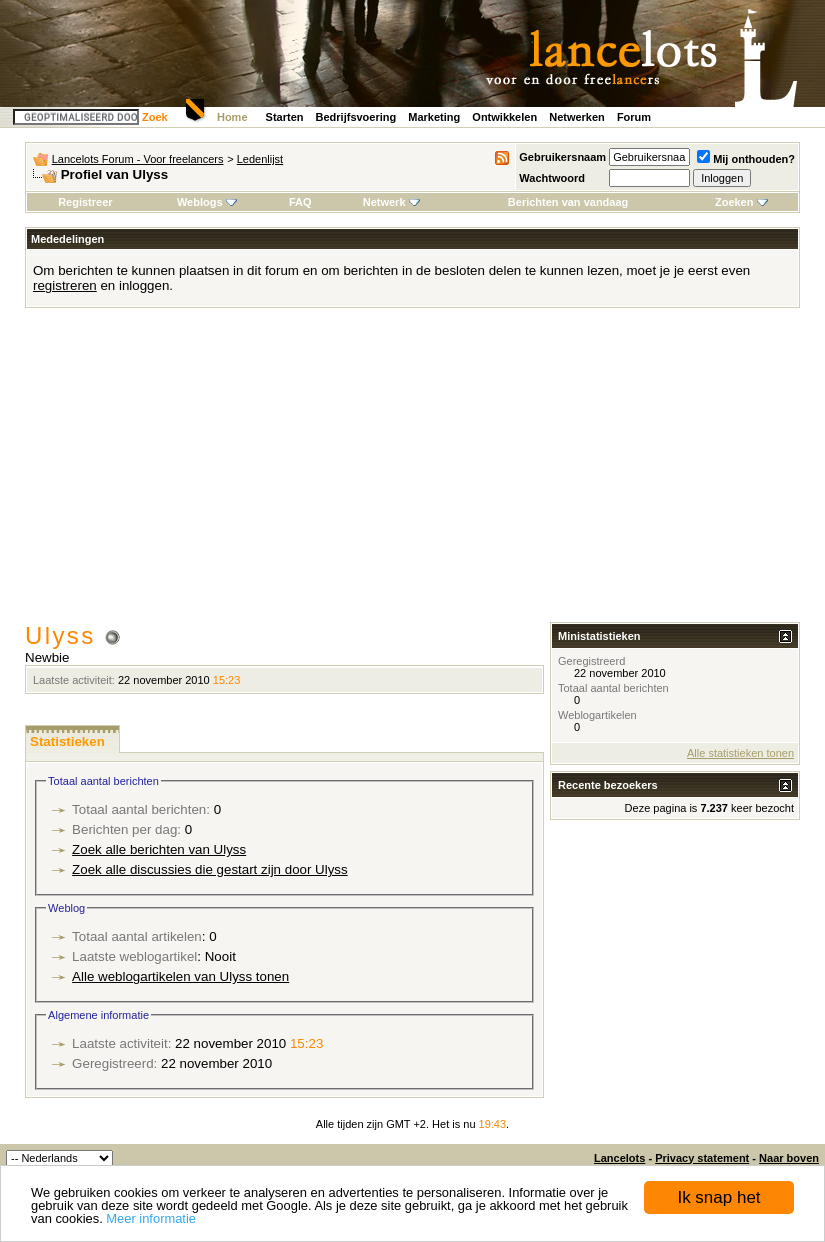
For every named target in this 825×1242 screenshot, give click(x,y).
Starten (285, 117)
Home (232, 117)
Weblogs (207, 202)
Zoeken (741, 202)
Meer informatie (151, 1218)
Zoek (155, 117)
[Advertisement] (412, 472)
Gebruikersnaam (562, 157)
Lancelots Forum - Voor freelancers (138, 159)
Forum (634, 117)
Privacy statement (702, 1158)
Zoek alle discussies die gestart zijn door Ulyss (210, 869)
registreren (65, 285)
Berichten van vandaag (568, 202)
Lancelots (619, 1158)
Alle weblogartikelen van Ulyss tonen (180, 976)
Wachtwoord (552, 178)
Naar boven (789, 1158)
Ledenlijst (260, 159)
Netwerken (577, 117)
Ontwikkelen (504, 117)
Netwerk (391, 202)
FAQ (300, 202)
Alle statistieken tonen (740, 753)
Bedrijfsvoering (356, 117)
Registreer (85, 202)
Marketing (434, 117)
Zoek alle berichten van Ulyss (159, 849)
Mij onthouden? (746, 159)
